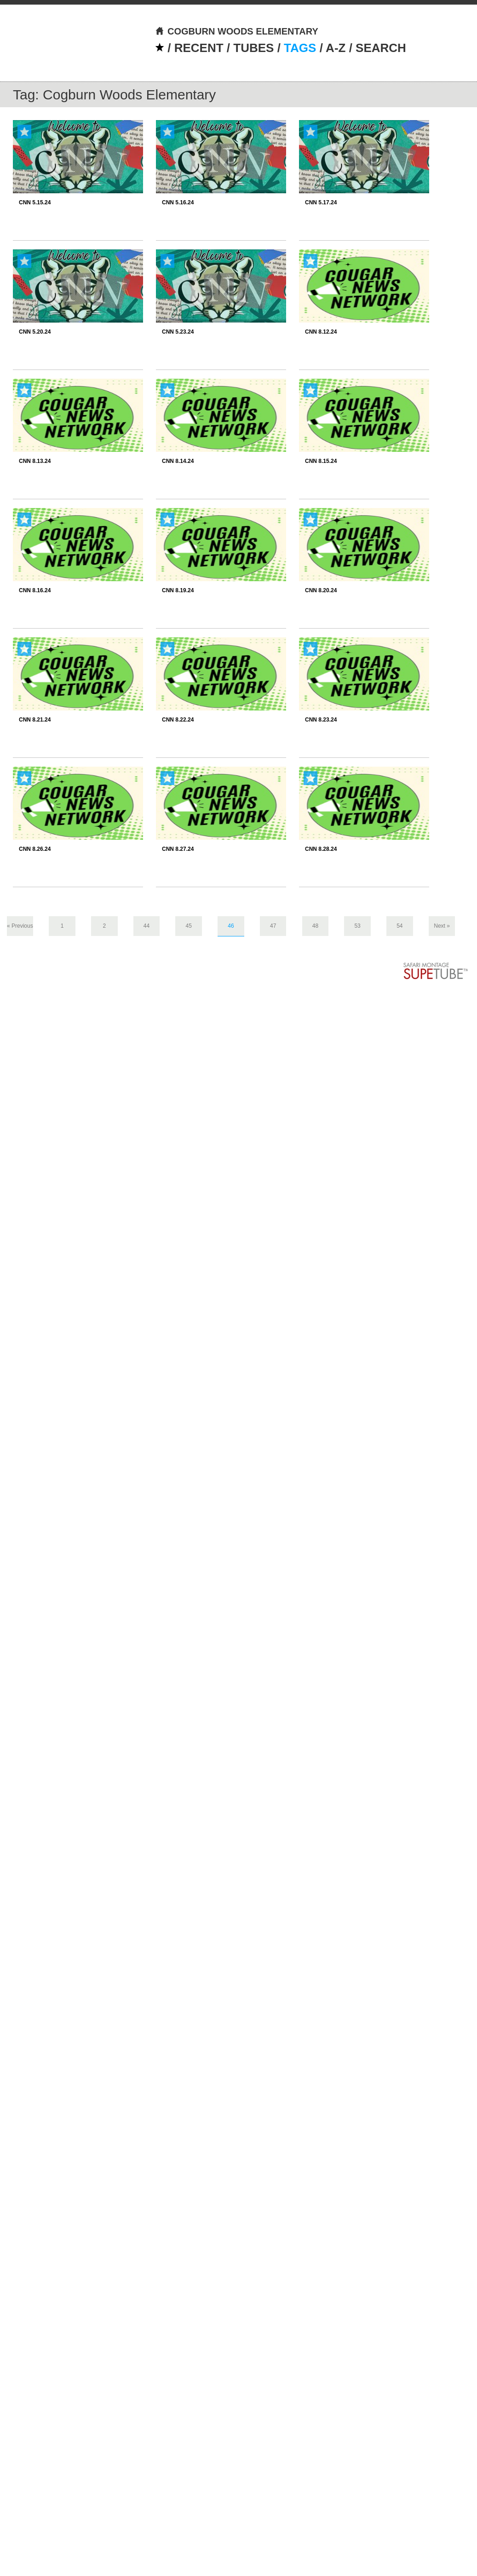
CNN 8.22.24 (178, 719)
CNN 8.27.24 (178, 849)
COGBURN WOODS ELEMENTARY (236, 31)
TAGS (300, 48)
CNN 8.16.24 (35, 590)
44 (146, 926)
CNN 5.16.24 (178, 202)
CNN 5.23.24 (178, 332)
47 (273, 926)
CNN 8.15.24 (321, 461)
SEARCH (381, 48)
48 (315, 926)
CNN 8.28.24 (321, 849)
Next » (442, 926)
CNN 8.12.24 (321, 332)
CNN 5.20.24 (35, 332)
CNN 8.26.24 (35, 849)
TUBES (253, 48)
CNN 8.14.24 (178, 461)
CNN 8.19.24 (178, 590)
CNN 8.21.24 (35, 719)
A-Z (335, 48)
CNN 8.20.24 (321, 590)
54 (399, 926)
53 (357, 926)
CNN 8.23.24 (321, 719)
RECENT (199, 48)
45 (189, 926)
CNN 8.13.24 (35, 461)
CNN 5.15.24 (35, 202)
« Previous (20, 926)
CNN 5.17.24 (321, 202)
